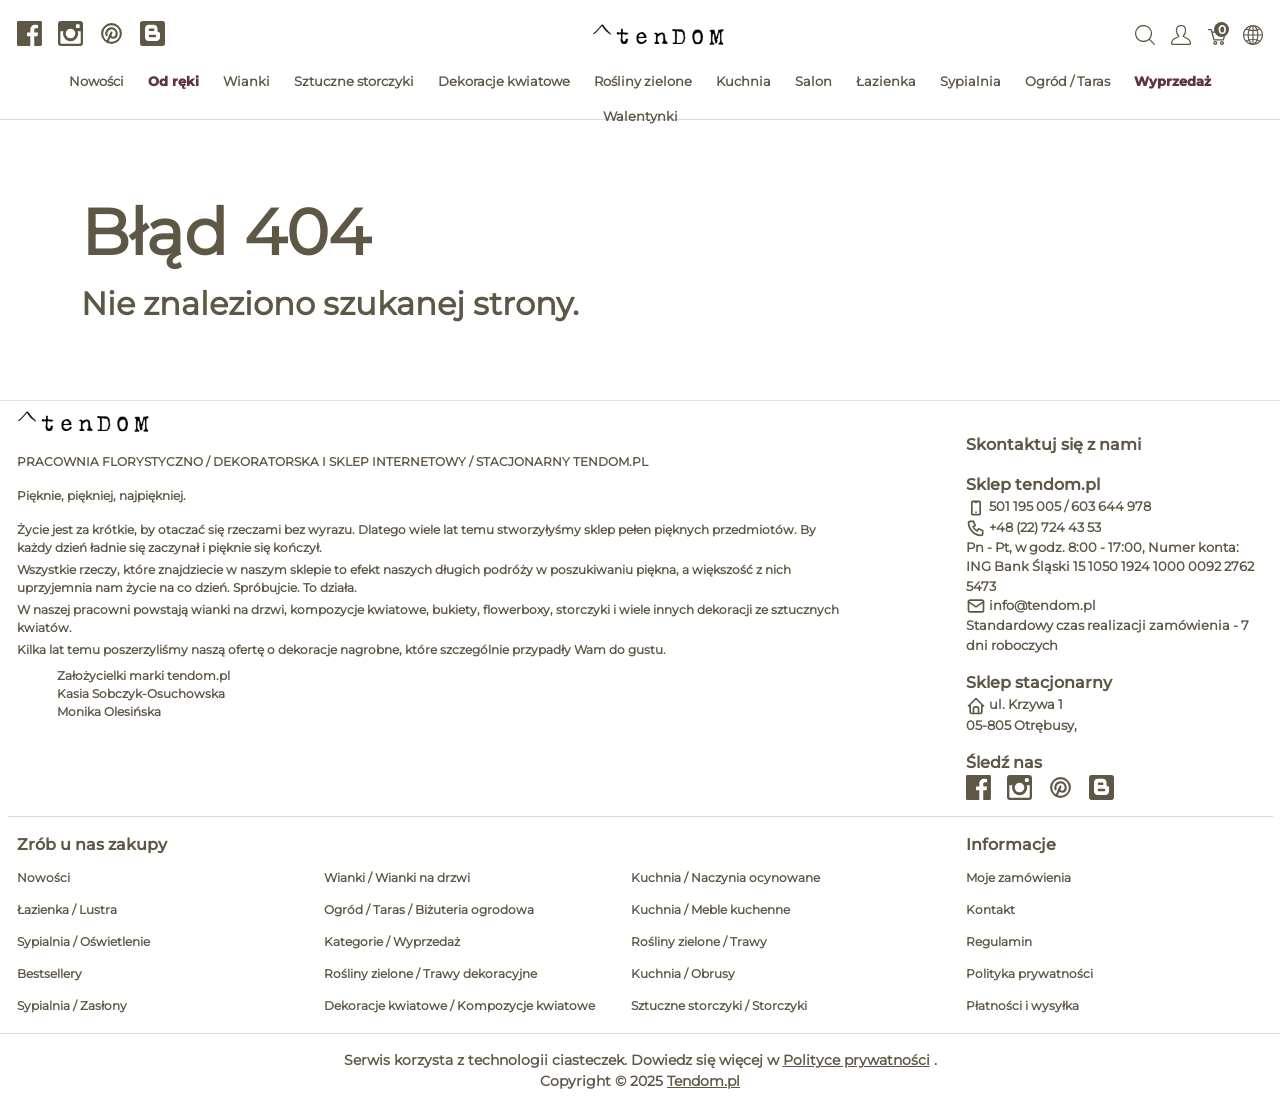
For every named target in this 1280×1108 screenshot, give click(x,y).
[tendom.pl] (658, 33)
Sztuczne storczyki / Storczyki (719, 1005)
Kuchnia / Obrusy (683, 973)
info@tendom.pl (1042, 605)
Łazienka (886, 81)
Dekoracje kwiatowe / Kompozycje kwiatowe (459, 1005)
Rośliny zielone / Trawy (699, 941)
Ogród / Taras (1067, 81)
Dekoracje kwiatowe (504, 81)
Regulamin (999, 941)
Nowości (96, 81)
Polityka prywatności (1029, 973)
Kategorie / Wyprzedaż (392, 941)
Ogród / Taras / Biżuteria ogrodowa (429, 909)
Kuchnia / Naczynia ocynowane (725, 877)
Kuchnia (743, 81)
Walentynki (640, 116)
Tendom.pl (703, 1081)
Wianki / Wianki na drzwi (397, 877)
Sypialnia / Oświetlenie (83, 941)
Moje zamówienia (1018, 877)
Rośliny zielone (643, 81)
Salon (813, 81)
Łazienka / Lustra (67, 909)
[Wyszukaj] (1145, 34)
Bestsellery (49, 973)
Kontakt (990, 909)
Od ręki (173, 81)
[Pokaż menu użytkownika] (1181, 34)
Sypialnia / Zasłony (72, 1005)
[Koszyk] (1217, 34)
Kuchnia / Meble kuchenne (710, 909)
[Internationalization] (1253, 34)
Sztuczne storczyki (354, 81)
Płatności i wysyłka (1022, 1005)
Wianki (246, 81)
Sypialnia (970, 81)
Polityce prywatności (856, 1060)
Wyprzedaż (1172, 81)
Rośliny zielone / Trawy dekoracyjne (430, 973)
